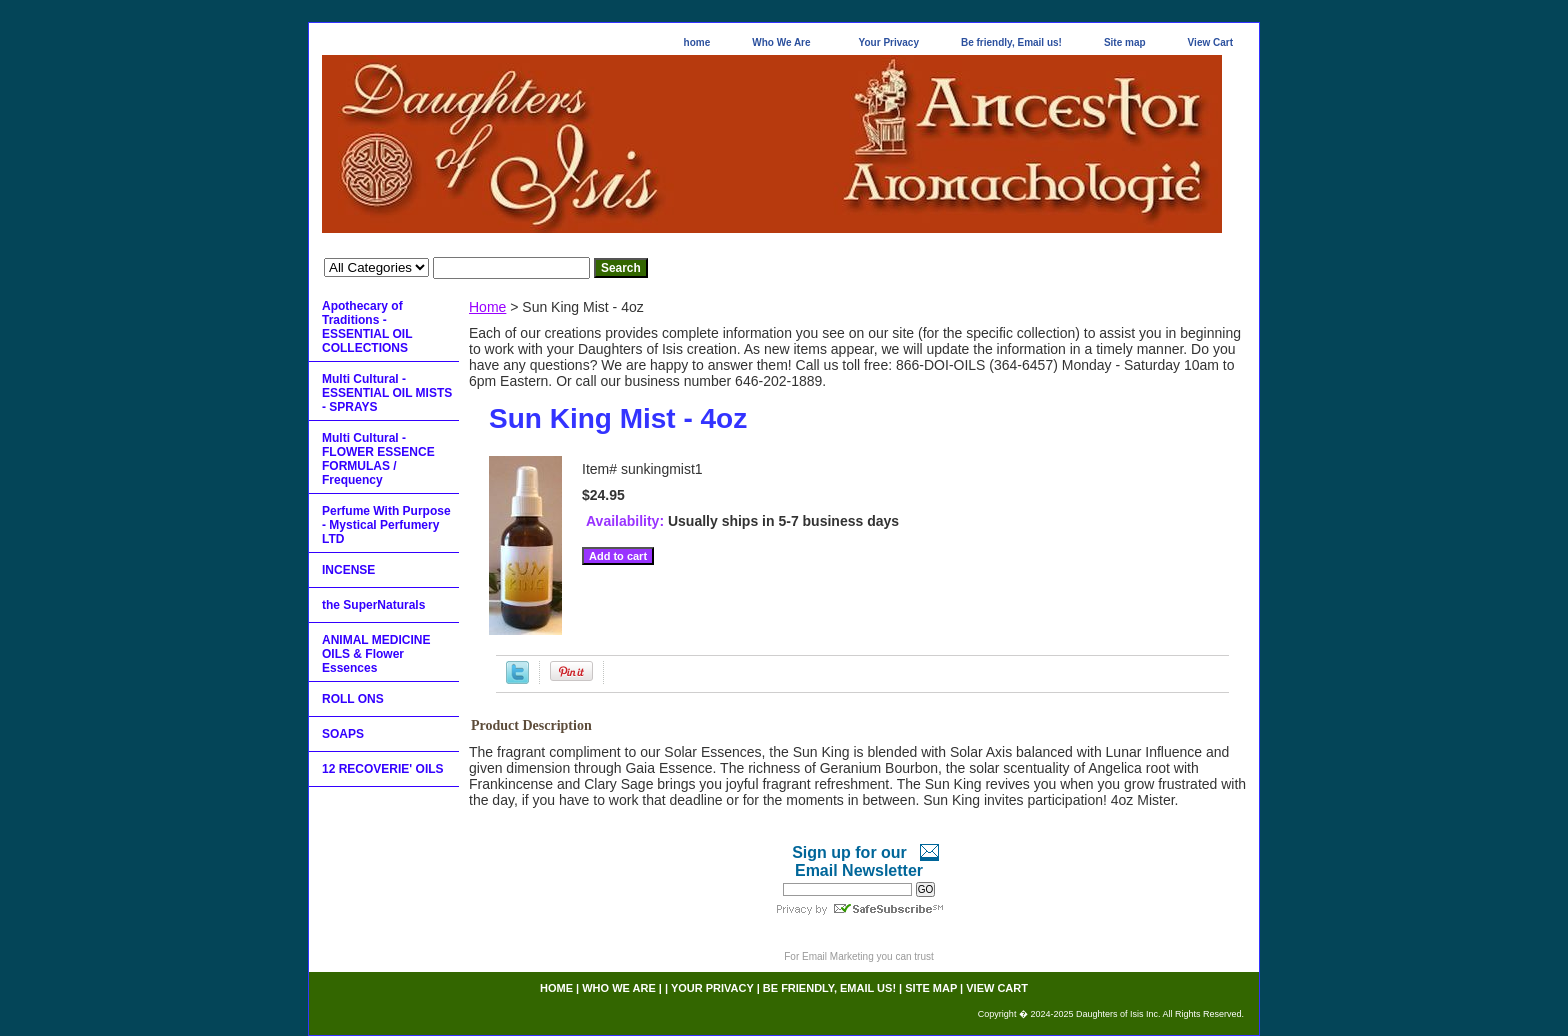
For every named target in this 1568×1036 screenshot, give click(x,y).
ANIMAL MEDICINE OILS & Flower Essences (376, 654)
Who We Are (781, 42)
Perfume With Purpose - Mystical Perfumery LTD (386, 525)
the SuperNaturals (373, 605)
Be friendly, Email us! (1011, 42)
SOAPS (343, 734)
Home (487, 307)
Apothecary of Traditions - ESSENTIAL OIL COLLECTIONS (367, 327)
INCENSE (348, 570)
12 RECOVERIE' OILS (383, 769)
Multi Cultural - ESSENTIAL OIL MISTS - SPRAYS (387, 393)
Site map (1125, 42)
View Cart (1210, 42)
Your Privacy (889, 42)
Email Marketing (838, 956)
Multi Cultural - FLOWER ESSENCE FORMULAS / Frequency (378, 459)
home (697, 42)
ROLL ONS (353, 699)
